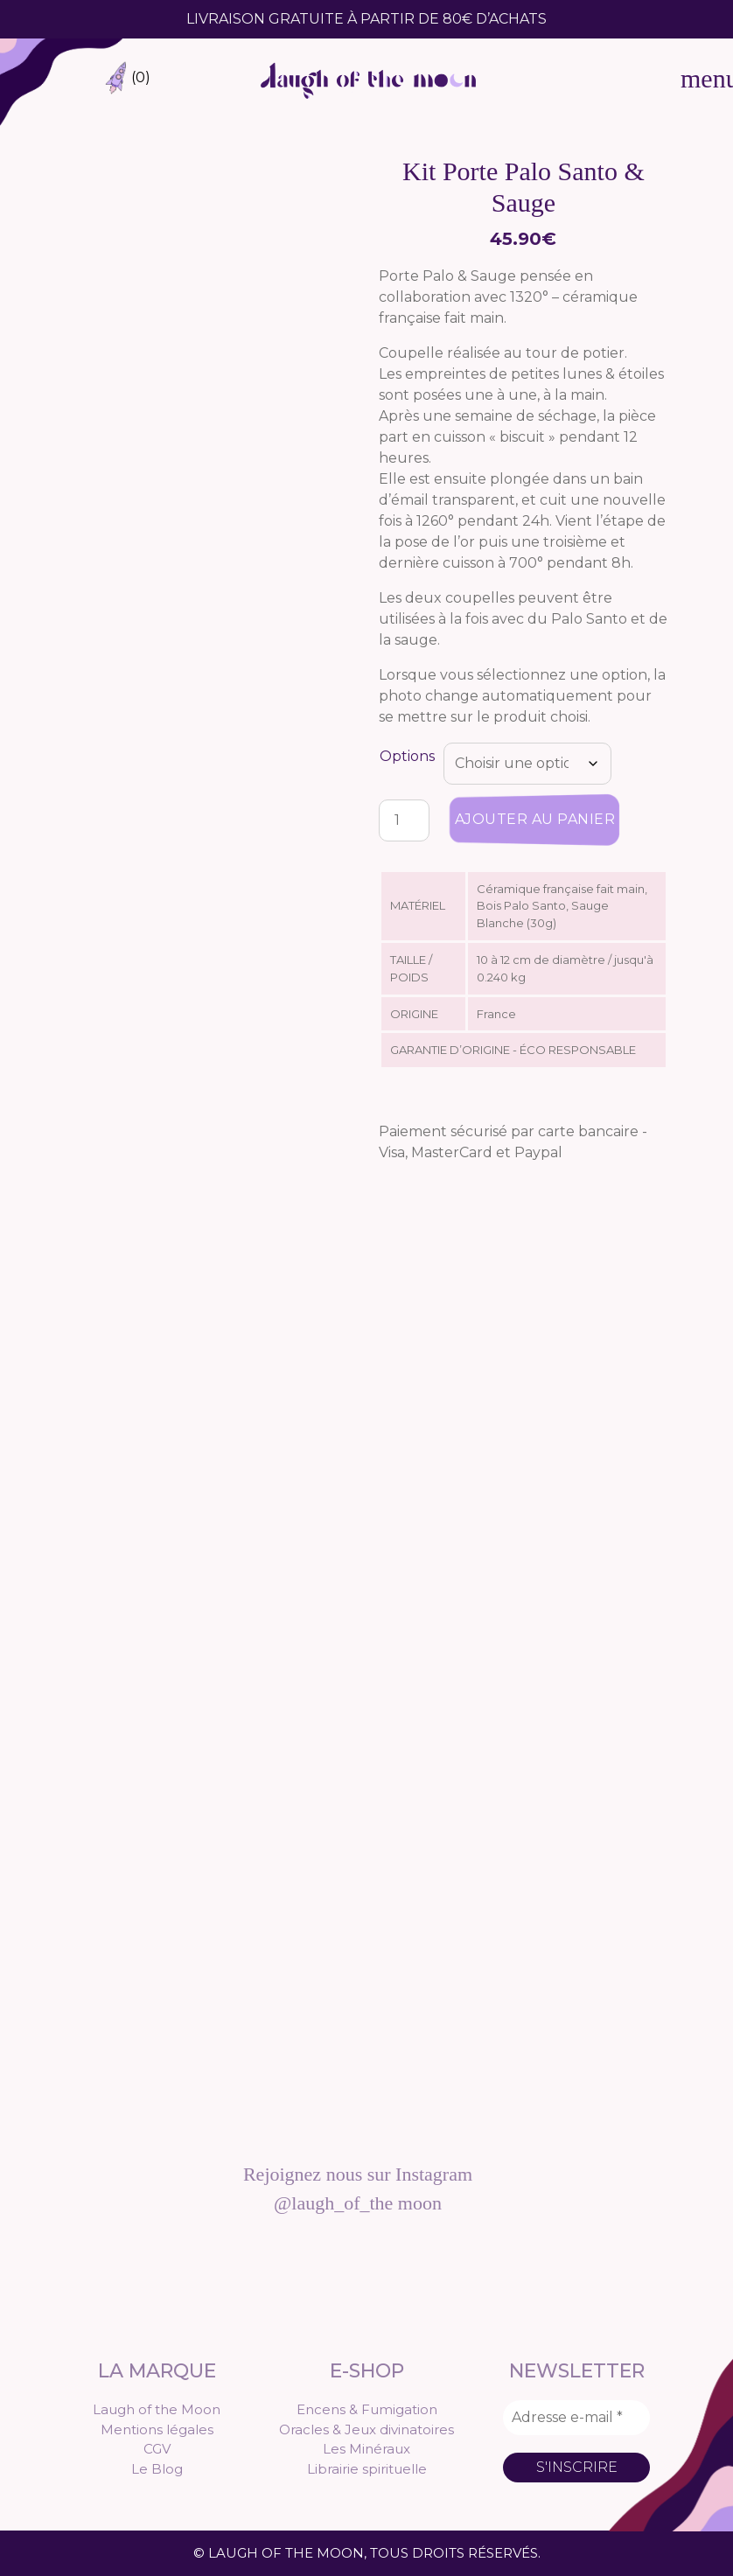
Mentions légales (157, 2429)
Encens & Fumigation (367, 2409)
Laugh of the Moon (156, 2409)
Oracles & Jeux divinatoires (366, 2429)
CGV (157, 2448)
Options (407, 756)
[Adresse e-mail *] (576, 2417)
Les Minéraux (366, 2448)
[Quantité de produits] (404, 820)
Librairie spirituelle (367, 2469)
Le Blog (157, 2469)
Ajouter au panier (535, 819)
